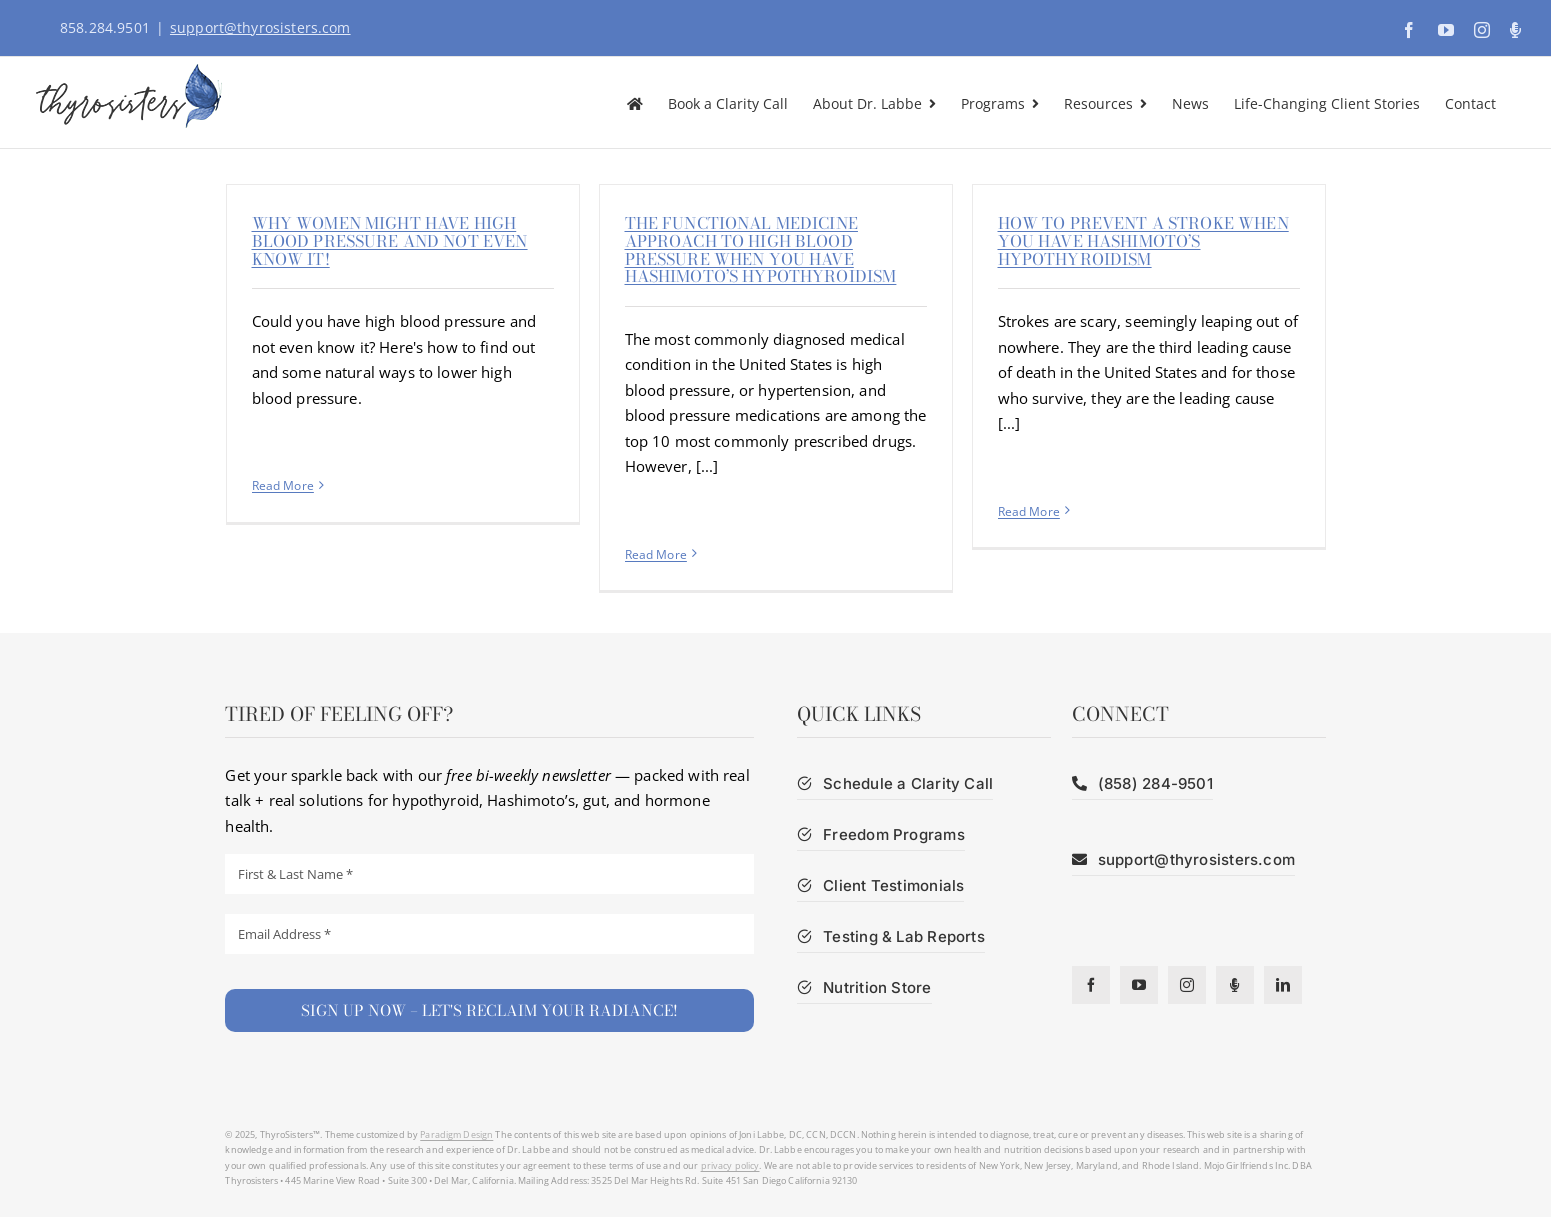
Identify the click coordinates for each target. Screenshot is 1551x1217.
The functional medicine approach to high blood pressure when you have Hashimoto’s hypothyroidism (761, 249)
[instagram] (1187, 985)
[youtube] (1139, 985)
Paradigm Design (456, 1134)
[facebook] (1091, 985)
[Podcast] (1235, 985)
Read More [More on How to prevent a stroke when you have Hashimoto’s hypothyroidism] (1029, 511)
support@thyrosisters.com (260, 27)
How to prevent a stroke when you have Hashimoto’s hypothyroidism (1143, 240)
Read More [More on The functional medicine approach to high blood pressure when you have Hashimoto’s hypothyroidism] (656, 554)
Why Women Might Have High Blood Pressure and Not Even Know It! (390, 240)
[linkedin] (1283, 985)
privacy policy (730, 1165)
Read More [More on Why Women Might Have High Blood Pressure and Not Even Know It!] (283, 485)
